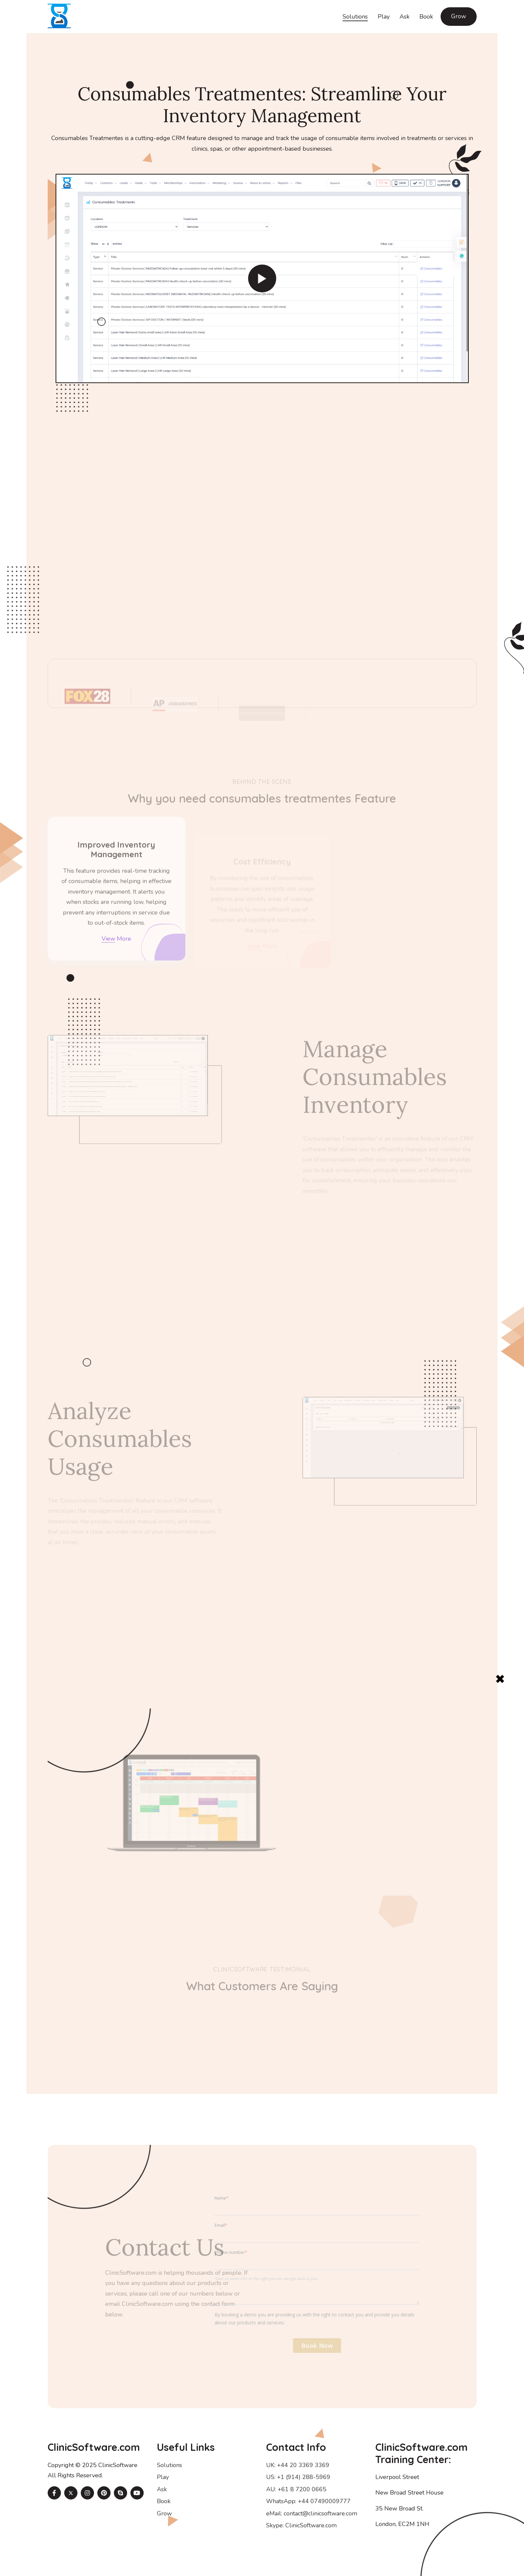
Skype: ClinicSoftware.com (301, 2525)
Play (384, 17)
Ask (404, 17)
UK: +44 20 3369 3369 (297, 2465)
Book (426, 17)
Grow (458, 16)
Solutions (355, 17)
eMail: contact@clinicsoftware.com (311, 2513)
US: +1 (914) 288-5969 (298, 2477)
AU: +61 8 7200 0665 (296, 2489)
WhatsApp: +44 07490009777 (308, 2501)
